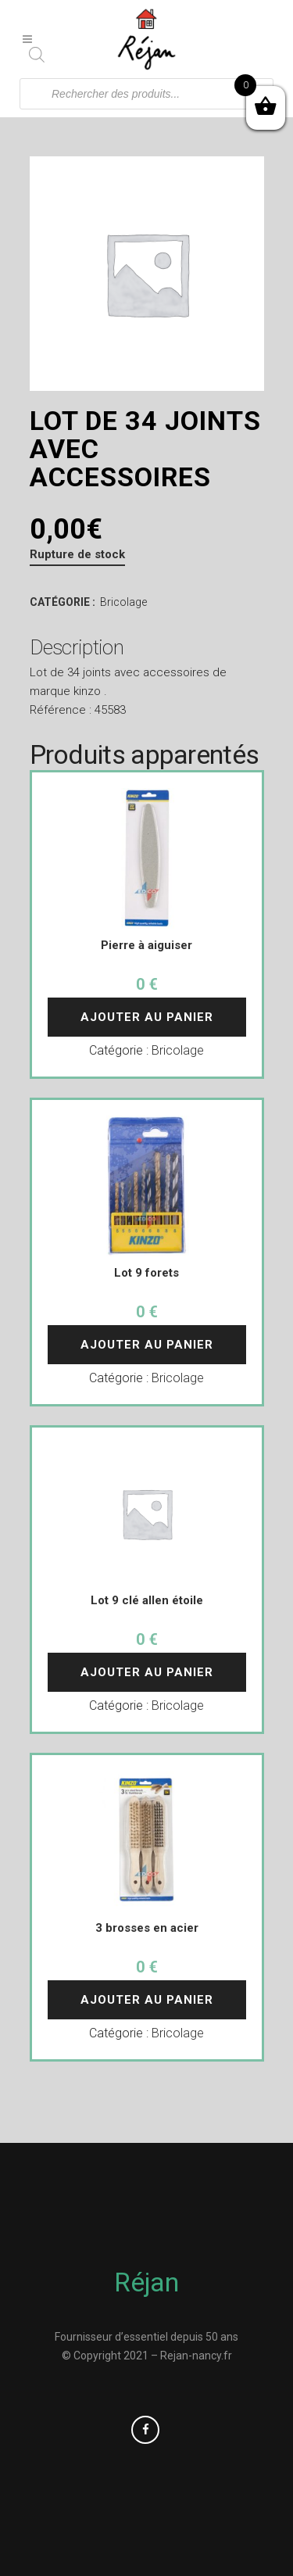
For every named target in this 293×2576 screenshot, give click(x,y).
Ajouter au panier (146, 1017)
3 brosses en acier (146, 1928)
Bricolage (123, 602)
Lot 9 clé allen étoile (147, 1600)
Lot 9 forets (146, 1273)
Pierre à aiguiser (146, 945)
